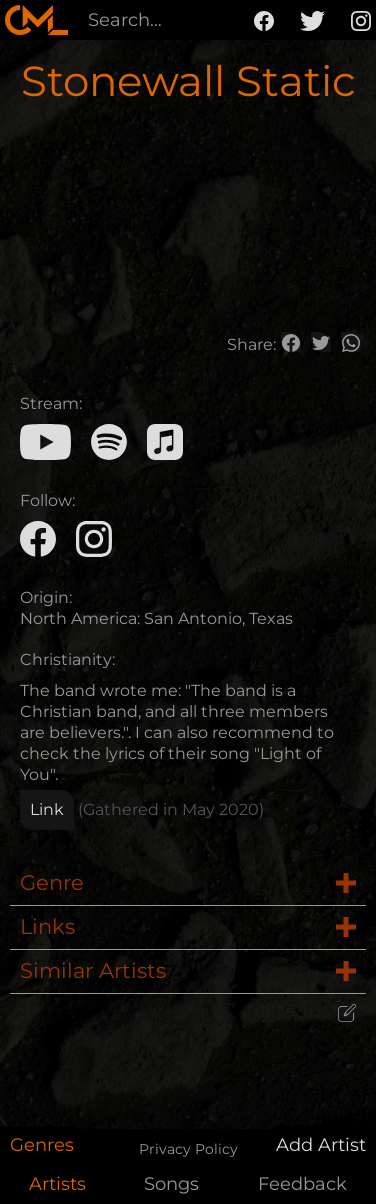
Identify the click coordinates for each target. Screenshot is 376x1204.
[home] (36, 20)
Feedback (302, 1184)
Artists (57, 1184)
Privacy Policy (188, 1149)
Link (47, 809)
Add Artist (321, 1145)
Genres (42, 1145)
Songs (171, 1184)
